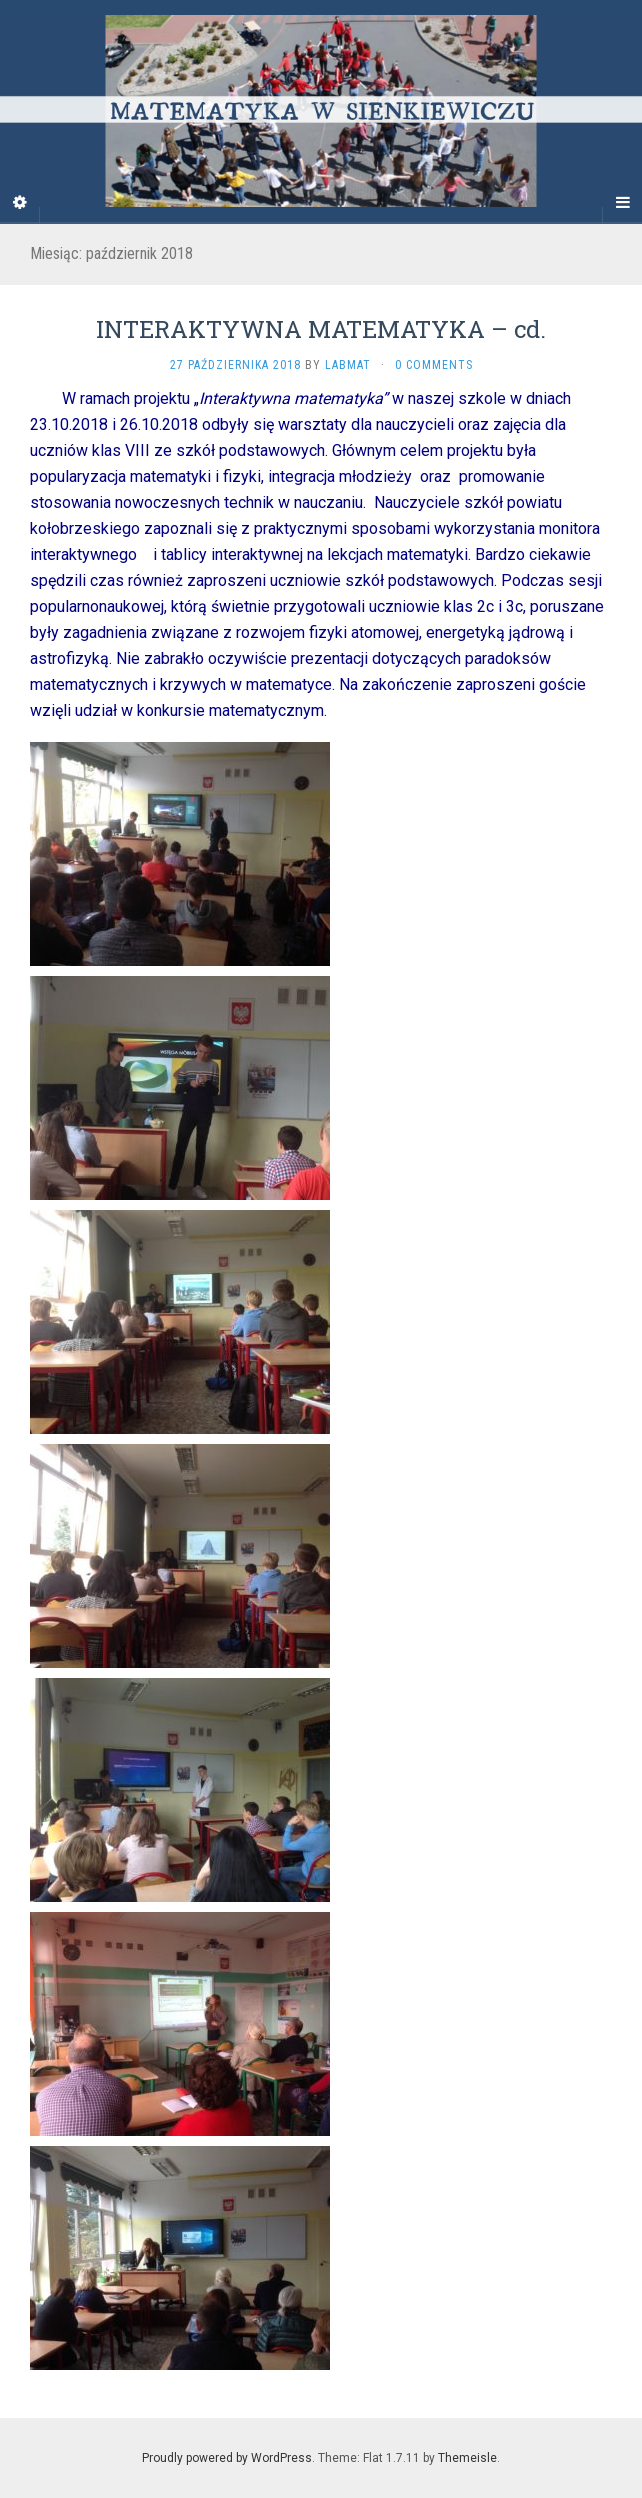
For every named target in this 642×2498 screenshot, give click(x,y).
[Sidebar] (20, 203)
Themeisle (467, 2458)
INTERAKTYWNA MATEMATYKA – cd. (321, 329)
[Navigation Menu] (622, 203)
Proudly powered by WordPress (227, 2458)
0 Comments (434, 365)
